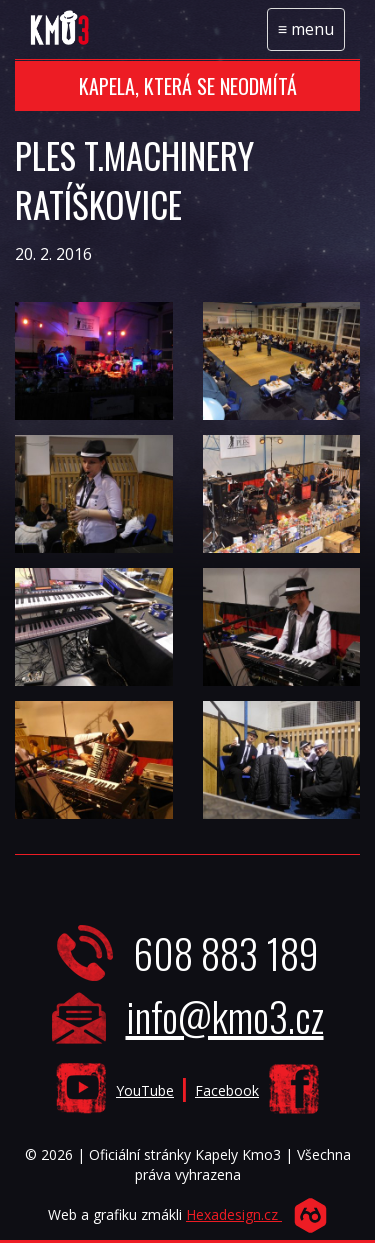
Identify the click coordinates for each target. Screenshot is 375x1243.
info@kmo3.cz (225, 1016)
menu (311, 34)
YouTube (145, 1090)
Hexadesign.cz (234, 1214)
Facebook (227, 1090)
